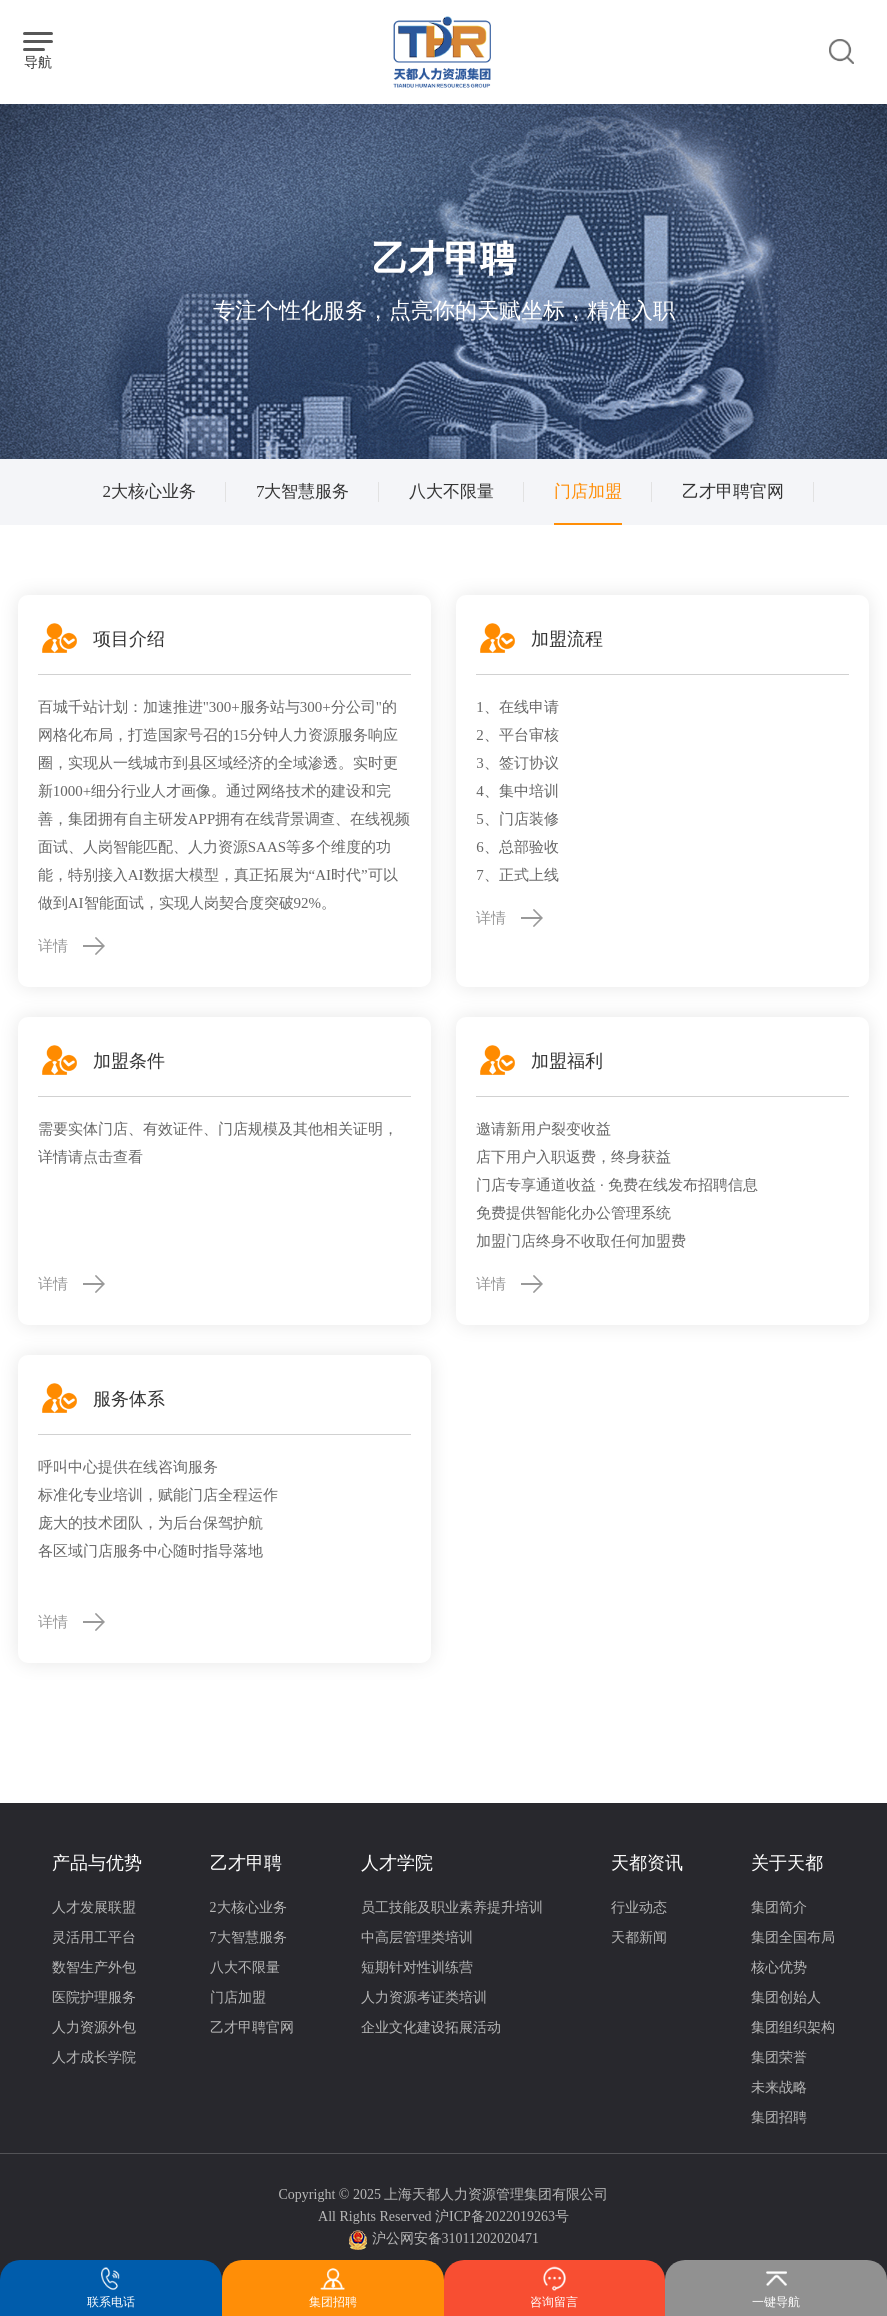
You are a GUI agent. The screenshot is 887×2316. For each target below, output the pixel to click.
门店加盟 (588, 491)
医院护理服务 (94, 1997)
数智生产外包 (94, 1967)
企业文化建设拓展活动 (431, 2027)
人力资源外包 (94, 2027)
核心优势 (779, 1967)
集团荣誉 (779, 2057)
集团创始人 (786, 1997)
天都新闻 (639, 1937)
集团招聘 (779, 2117)
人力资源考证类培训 (424, 1997)
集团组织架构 (793, 2027)
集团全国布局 (793, 1937)
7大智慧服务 (303, 491)
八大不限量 (451, 491)
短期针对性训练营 (417, 1967)
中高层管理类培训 (417, 1937)
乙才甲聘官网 (733, 491)
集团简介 (779, 1907)
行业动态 (639, 1907)
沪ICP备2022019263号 (502, 2216)
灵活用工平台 (94, 1937)
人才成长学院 (94, 2057)
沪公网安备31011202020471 (455, 2238)
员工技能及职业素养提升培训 (452, 1907)
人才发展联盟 (94, 1907)
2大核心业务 (149, 491)
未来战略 (779, 2087)
